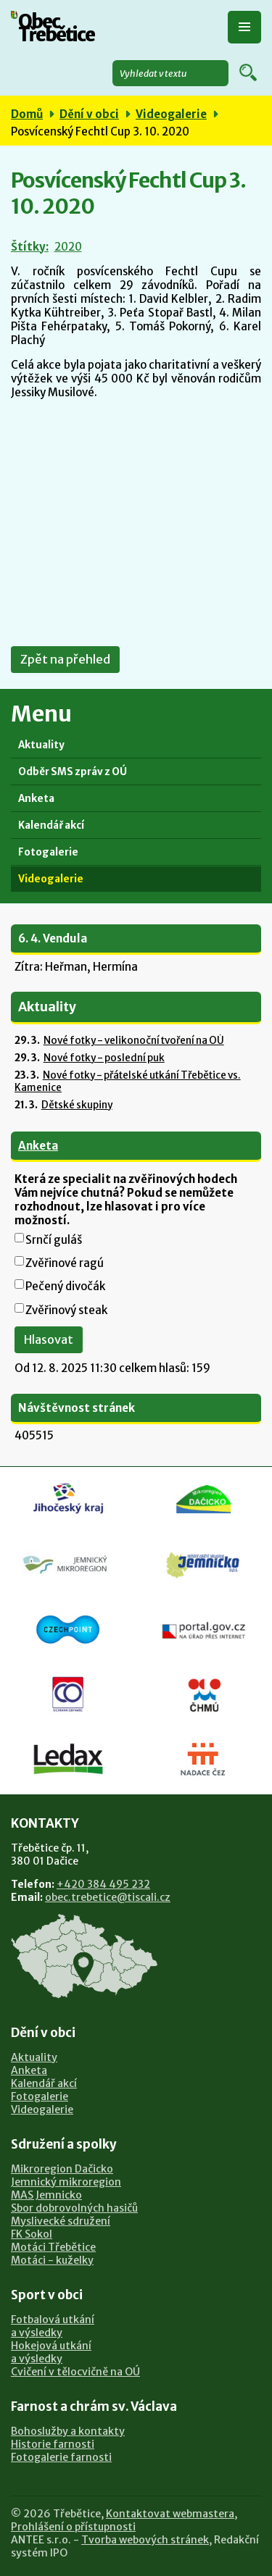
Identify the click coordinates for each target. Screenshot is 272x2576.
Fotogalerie (48, 852)
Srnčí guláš (53, 1240)
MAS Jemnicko (46, 2194)
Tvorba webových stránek (145, 2539)
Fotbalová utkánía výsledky (52, 2326)
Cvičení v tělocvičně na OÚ (75, 2371)
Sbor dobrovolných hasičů (74, 2208)
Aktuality (41, 745)
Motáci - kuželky (52, 2260)
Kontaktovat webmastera (170, 2513)
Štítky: (30, 247)
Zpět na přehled (65, 659)
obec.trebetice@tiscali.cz (107, 1897)
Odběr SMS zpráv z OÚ (72, 772)
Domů (27, 114)
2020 (68, 247)
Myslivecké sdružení (60, 2221)
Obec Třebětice (56, 29)
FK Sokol (31, 2234)
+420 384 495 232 (103, 1884)
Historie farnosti (52, 2444)
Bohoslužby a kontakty (68, 2431)
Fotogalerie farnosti (61, 2457)
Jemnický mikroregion (66, 2181)
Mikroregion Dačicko (62, 2168)
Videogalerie (171, 114)
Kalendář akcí (51, 825)
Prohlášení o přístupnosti (73, 2526)
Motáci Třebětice (53, 2247)
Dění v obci (89, 114)
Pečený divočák (65, 1286)
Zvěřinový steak (66, 1310)
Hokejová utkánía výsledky (51, 2352)
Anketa (36, 799)
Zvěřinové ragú (64, 1263)
